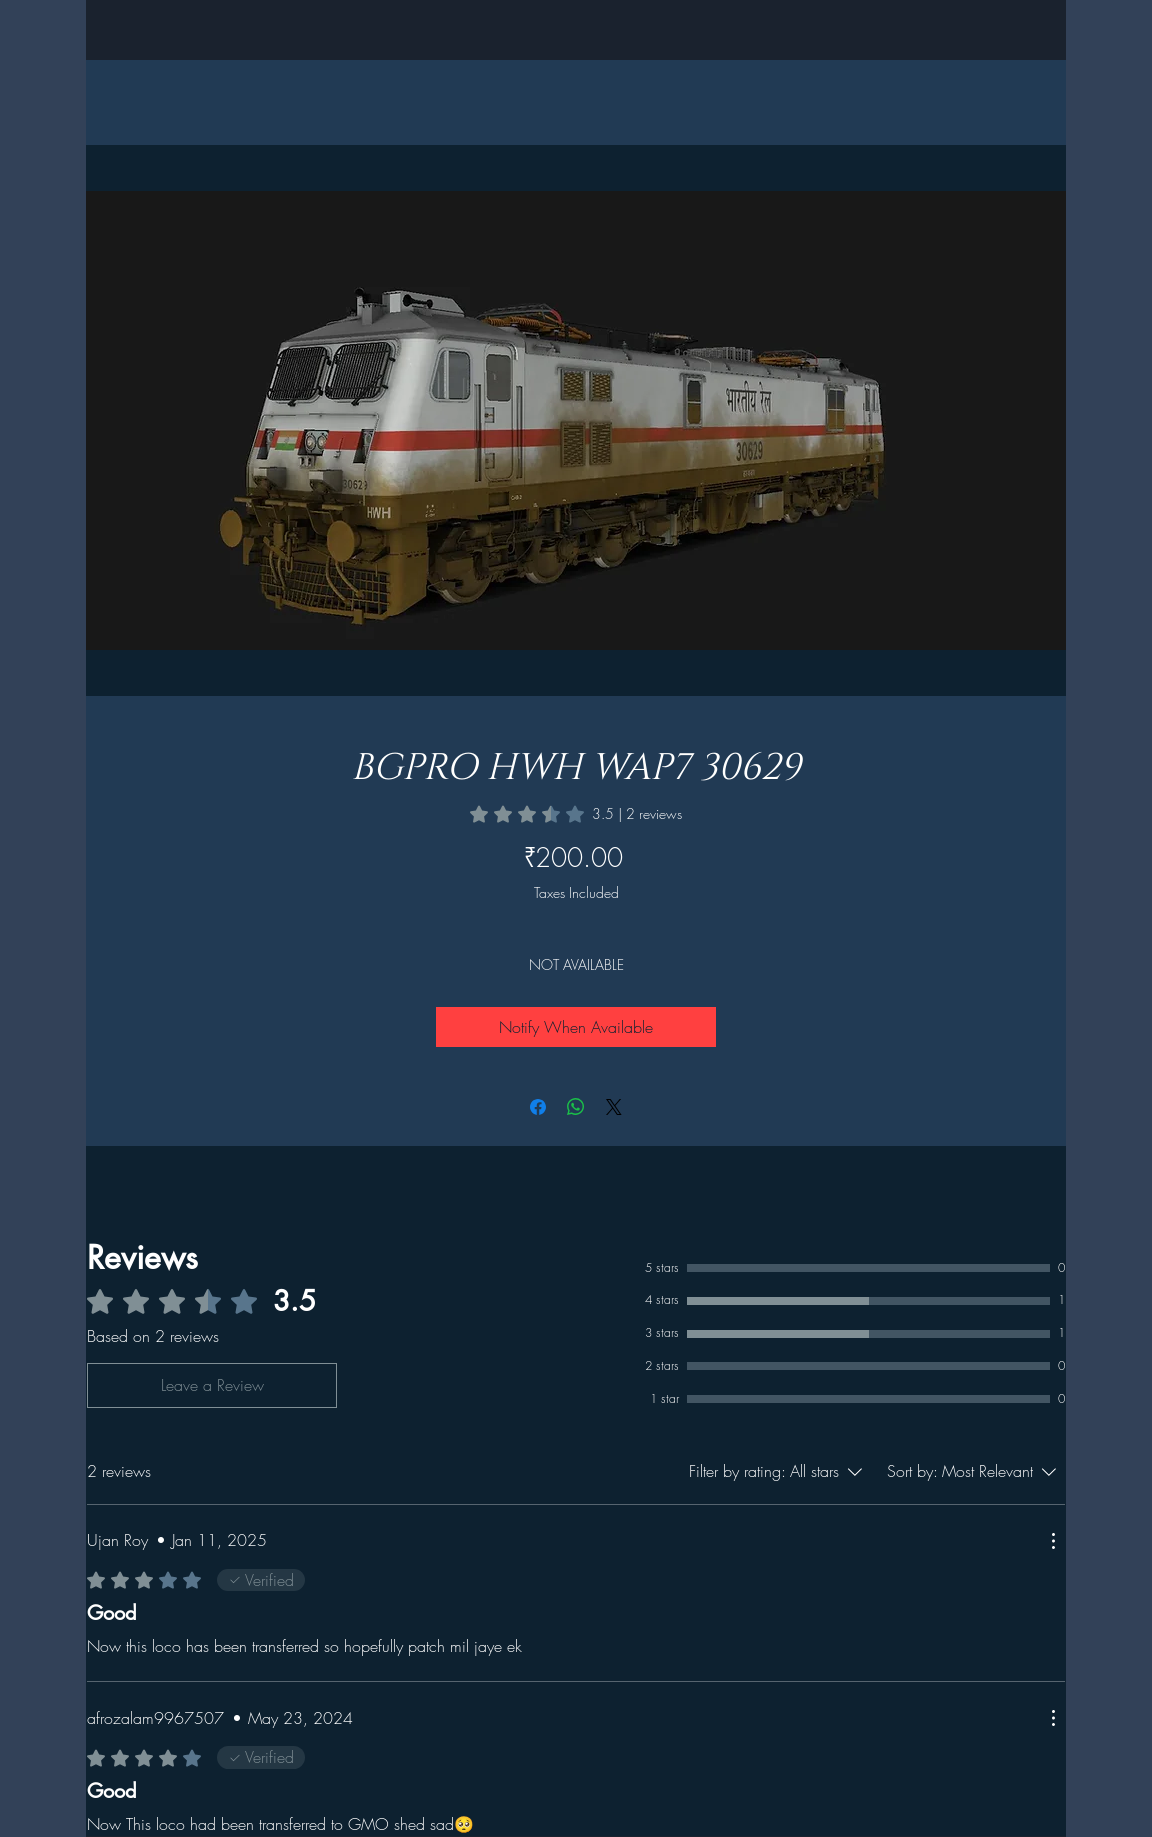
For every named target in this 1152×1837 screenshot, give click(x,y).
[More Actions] (1053, 1541)
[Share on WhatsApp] (576, 1107)
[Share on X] (614, 1107)
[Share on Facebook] (538, 1107)
